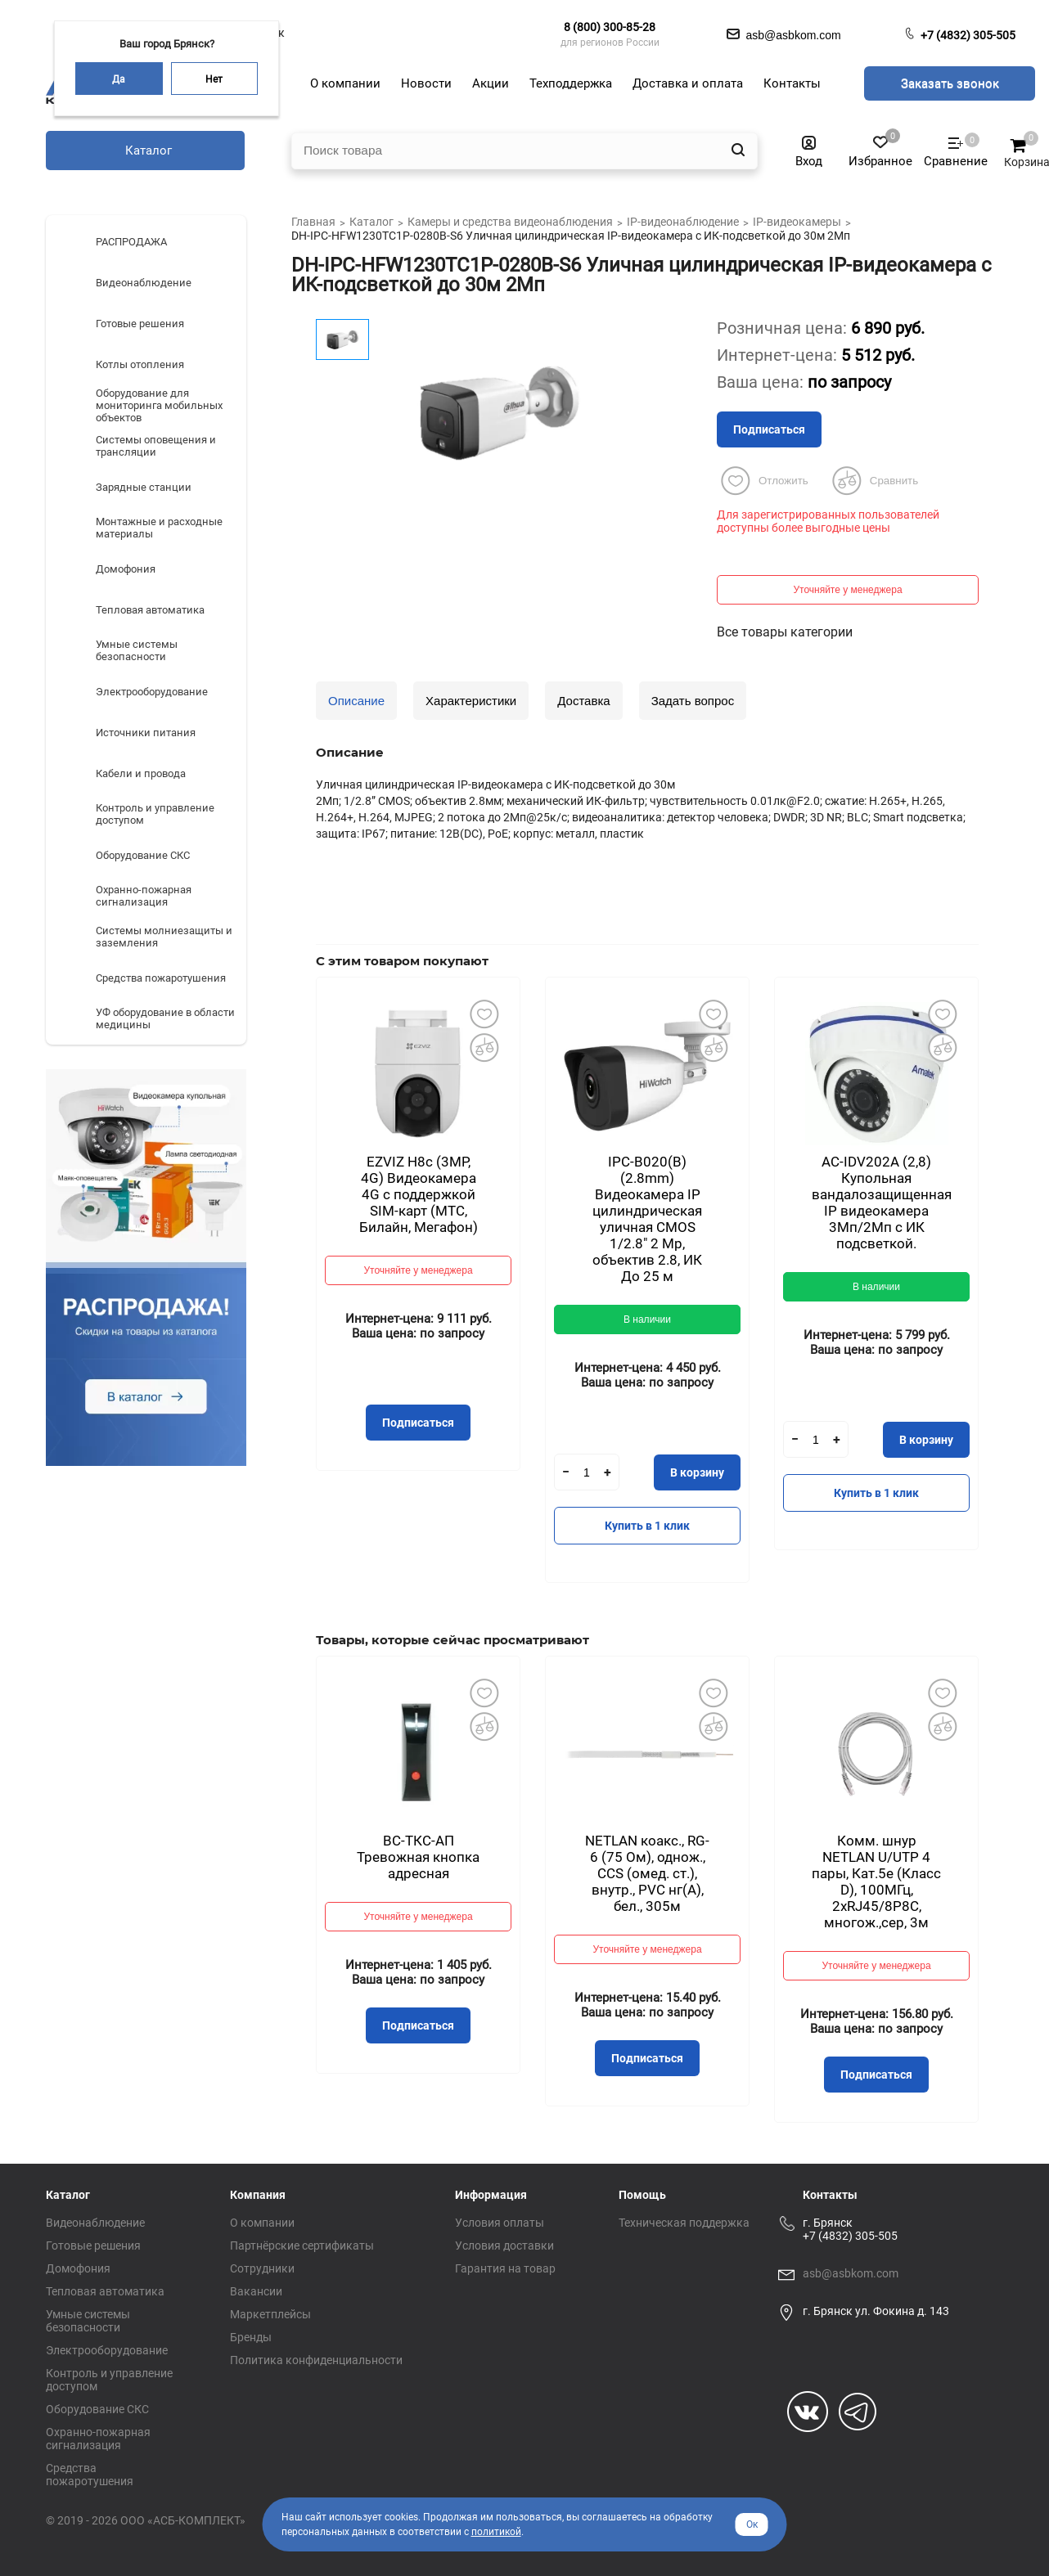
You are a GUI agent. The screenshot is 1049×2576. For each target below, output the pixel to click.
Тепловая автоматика (105, 2291)
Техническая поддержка (684, 2222)
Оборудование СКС (97, 2409)
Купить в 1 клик (647, 1525)
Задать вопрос (692, 701)
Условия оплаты (499, 2222)
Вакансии (256, 2291)
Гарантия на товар (505, 2268)
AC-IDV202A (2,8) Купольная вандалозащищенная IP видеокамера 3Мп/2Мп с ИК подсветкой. (882, 1202)
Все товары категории (785, 632)
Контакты (830, 2194)
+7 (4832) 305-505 (968, 35)
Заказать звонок (950, 83)
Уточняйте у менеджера (847, 590)
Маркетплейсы (270, 2314)
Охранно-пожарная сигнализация (98, 2438)
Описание (356, 701)
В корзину (697, 1472)
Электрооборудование (107, 2350)
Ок (752, 2524)
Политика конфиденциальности (316, 2360)
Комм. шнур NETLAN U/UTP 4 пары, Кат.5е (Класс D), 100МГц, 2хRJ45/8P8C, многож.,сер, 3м (876, 1881)
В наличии (647, 1319)
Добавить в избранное (483, 1013)
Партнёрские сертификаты (302, 2245)
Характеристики (470, 701)
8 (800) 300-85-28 (609, 27)
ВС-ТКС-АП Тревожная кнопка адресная (418, 1856)
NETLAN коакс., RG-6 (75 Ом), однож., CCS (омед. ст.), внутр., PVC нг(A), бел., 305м (647, 1873)
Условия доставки (504, 2245)
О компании (262, 2222)
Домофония (78, 2268)
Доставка (583, 701)
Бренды (251, 2337)
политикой (496, 2532)
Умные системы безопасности (88, 2321)
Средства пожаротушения (89, 2474)
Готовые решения (93, 2245)
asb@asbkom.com (850, 2273)
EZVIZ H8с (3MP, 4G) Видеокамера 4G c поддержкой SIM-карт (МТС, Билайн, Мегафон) (418, 1194)
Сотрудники (262, 2268)
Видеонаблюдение (95, 2222)
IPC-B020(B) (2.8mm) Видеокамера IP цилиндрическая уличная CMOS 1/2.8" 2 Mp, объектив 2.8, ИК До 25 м (647, 1218)
